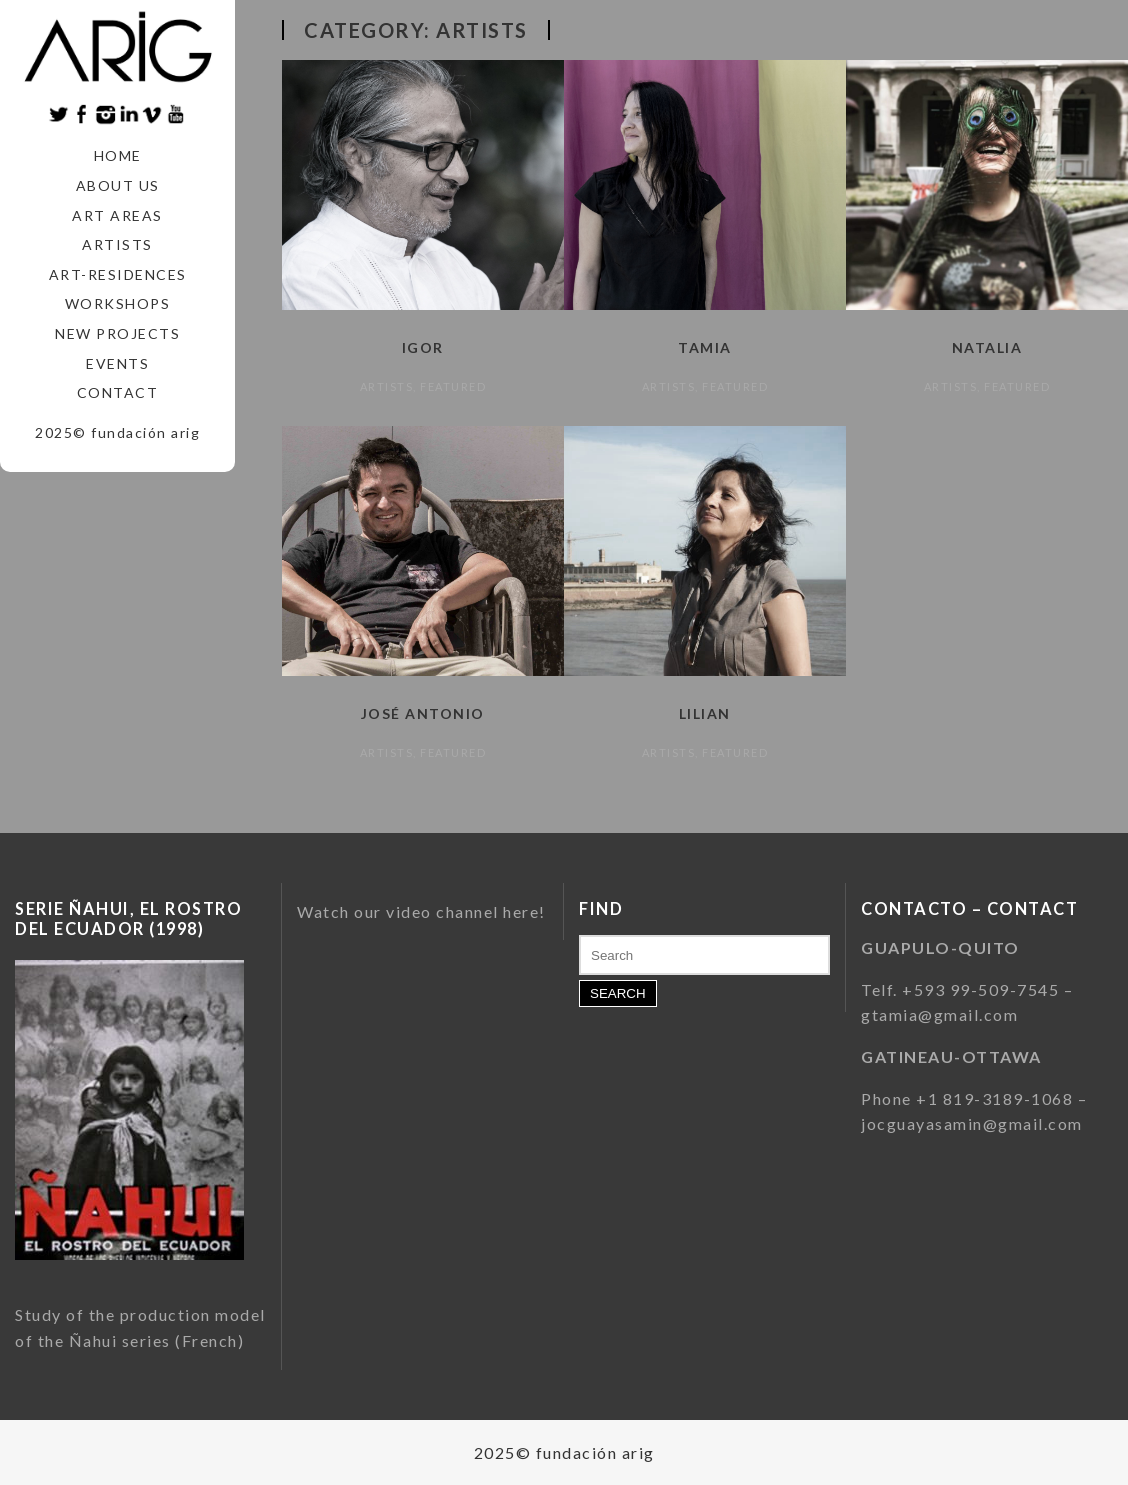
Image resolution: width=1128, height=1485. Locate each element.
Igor (423, 347)
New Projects (117, 333)
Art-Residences (118, 274)
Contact (118, 392)
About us (118, 185)
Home (118, 155)
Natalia (987, 347)
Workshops (118, 303)
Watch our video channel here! (421, 911)
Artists (117, 244)
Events (117, 363)
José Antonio (423, 713)
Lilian (705, 713)
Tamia (705, 347)
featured (453, 386)
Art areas (117, 215)
